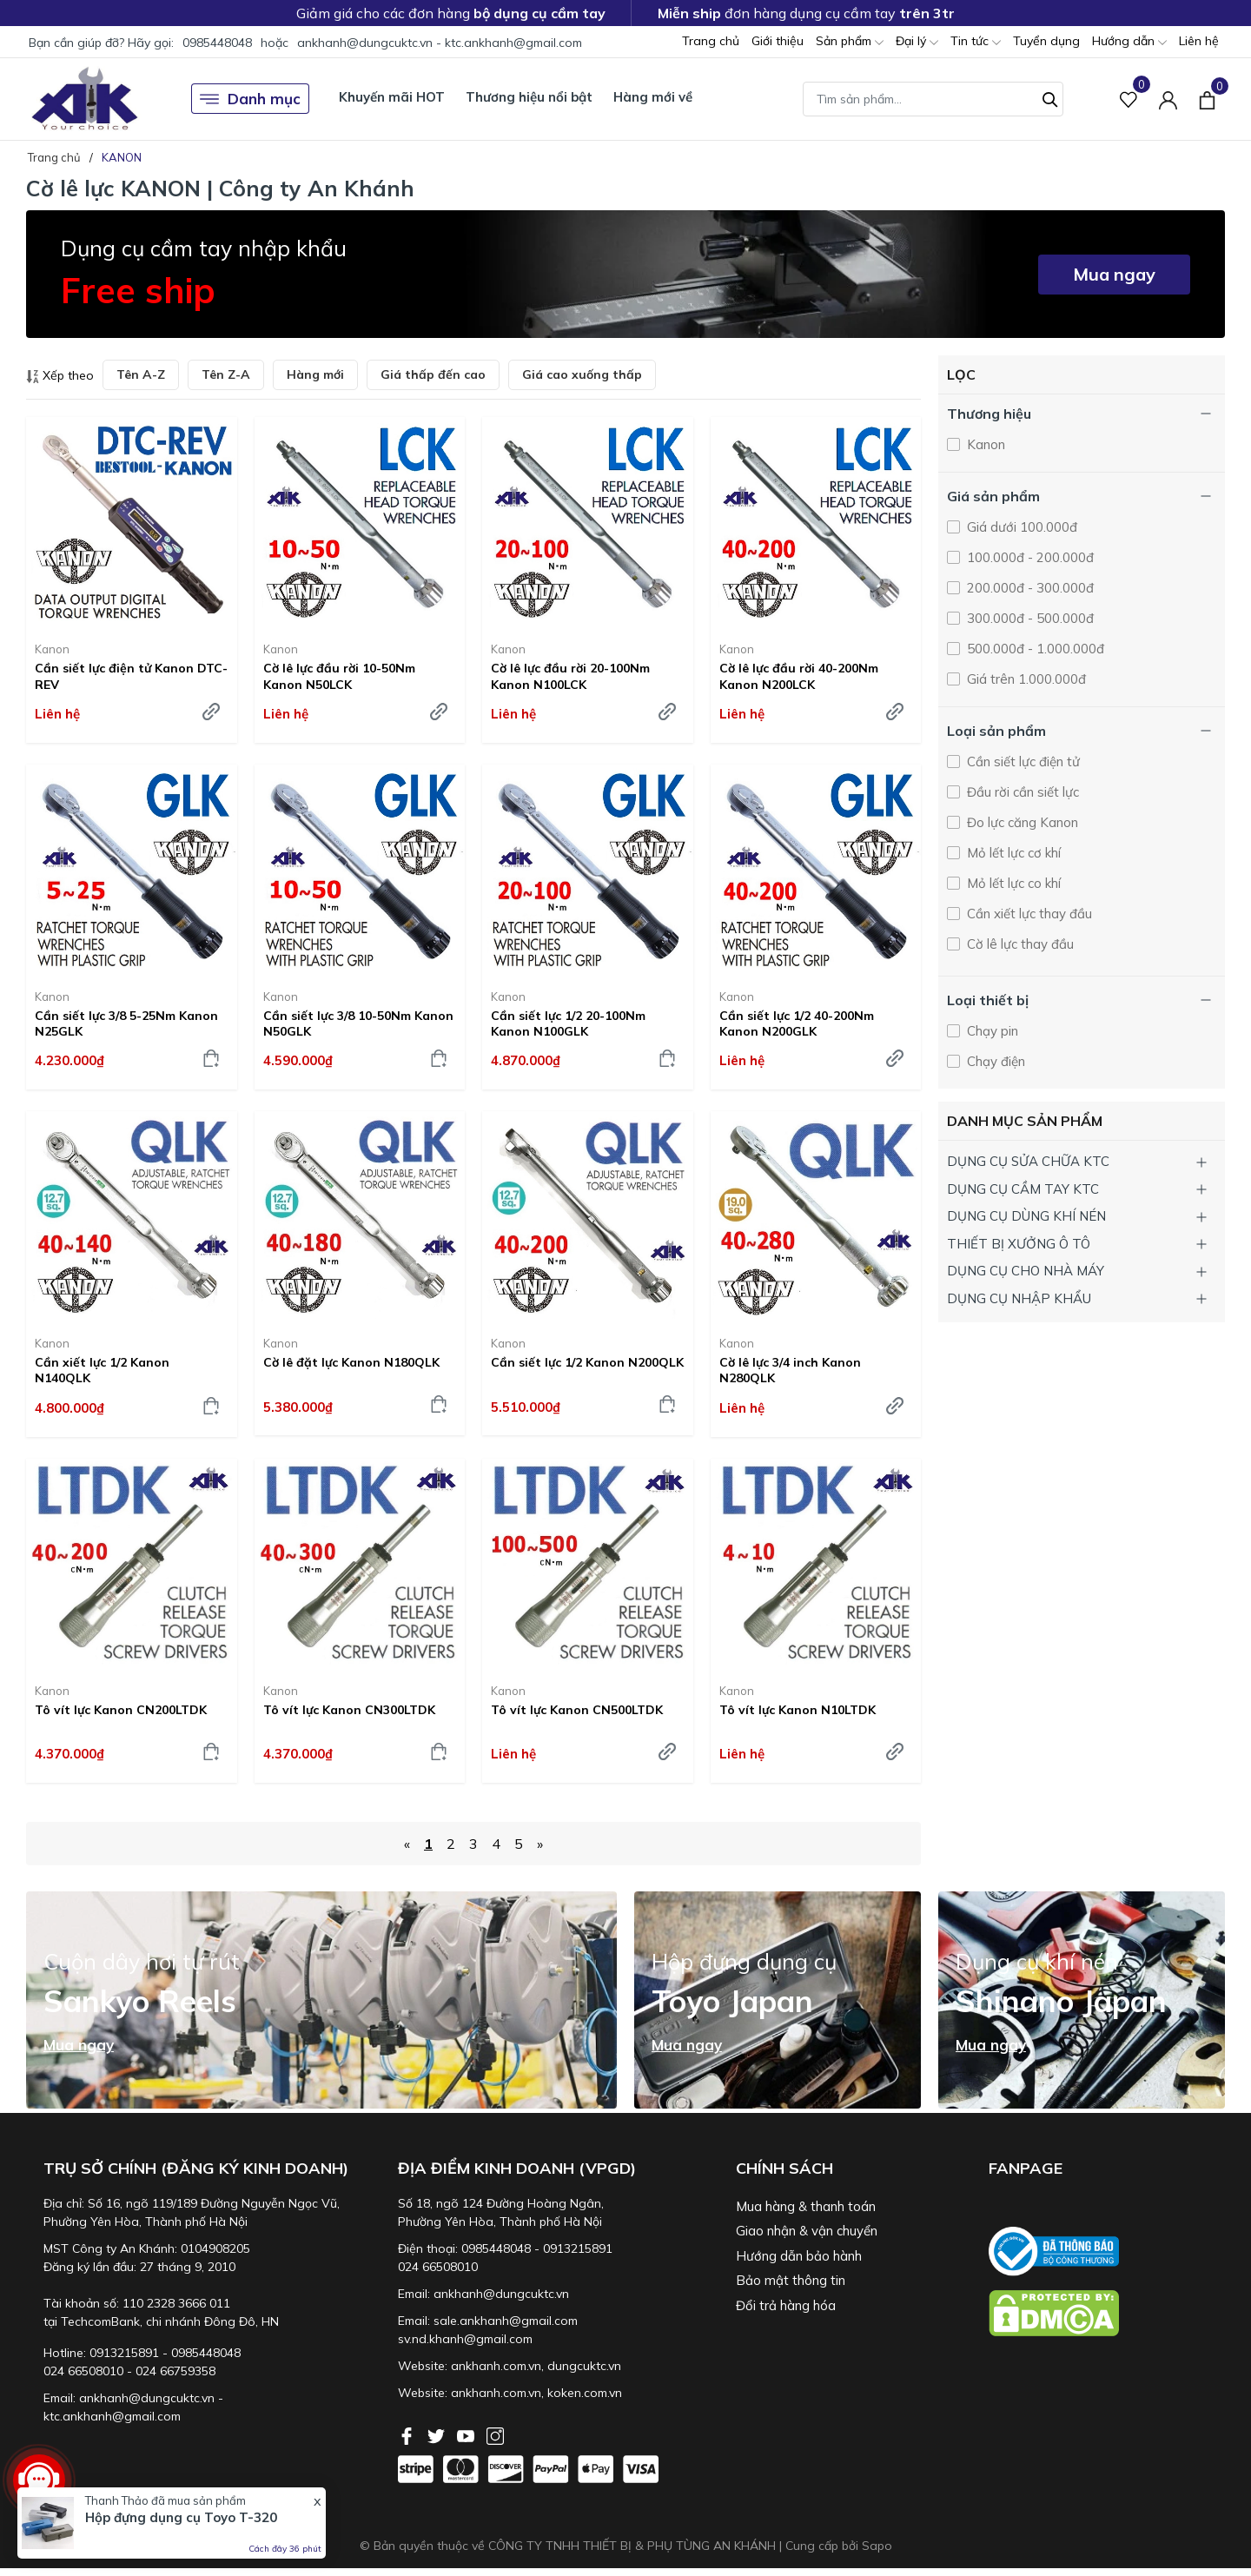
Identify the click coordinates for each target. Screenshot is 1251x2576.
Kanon (52, 649)
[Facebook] (408, 2434)
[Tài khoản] (1168, 98)
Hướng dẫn (1129, 42)
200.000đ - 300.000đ (1028, 587)
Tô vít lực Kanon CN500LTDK (577, 1710)
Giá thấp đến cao (433, 374)
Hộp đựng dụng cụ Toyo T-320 (181, 2517)
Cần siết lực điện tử (1021, 761)
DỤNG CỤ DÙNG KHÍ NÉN (1026, 1216)
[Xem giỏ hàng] (1207, 98)
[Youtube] (467, 2434)
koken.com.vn (584, 2393)
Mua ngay (1114, 274)
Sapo (877, 2545)
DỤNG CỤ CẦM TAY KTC (1023, 1189)
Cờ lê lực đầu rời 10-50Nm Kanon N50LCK (339, 676)
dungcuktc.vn (584, 2366)
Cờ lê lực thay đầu (1018, 944)
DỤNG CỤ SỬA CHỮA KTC (1028, 1161)
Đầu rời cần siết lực (1021, 792)
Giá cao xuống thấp (582, 374)
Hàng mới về (652, 97)
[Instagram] (495, 2434)
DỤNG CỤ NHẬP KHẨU (1019, 1298)
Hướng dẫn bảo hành (799, 2256)
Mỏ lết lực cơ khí (1012, 852)
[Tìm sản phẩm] (933, 99)
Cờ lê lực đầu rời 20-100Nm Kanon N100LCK (570, 676)
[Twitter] (437, 2434)
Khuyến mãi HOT (392, 97)
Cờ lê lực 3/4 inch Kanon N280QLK (790, 1370)
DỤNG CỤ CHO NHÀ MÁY (1025, 1270)
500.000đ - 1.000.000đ (1033, 648)
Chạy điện (994, 1061)
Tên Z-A (226, 374)
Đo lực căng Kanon (1020, 822)
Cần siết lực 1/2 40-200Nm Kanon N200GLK (796, 1023)
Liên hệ (1199, 41)
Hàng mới (315, 374)
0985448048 (217, 42)
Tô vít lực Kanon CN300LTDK (349, 1710)
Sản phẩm (850, 42)
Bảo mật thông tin (790, 2280)
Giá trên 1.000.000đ (1024, 679)
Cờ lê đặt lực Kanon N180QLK (351, 1362)
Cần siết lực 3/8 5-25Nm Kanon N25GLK (126, 1023)
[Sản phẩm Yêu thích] (1129, 98)
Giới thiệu (777, 41)
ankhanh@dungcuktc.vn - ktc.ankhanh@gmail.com (439, 42)
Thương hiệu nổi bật (529, 97)
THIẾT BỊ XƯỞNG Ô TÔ (1018, 1243)
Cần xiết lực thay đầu (1027, 913)
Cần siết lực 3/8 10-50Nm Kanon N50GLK (358, 1023)
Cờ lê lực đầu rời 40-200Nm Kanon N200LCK (798, 676)
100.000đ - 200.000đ (1028, 557)
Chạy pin (990, 1031)
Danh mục (250, 99)
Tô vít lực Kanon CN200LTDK (121, 1710)
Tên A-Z (140, 374)
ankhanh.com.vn (496, 2366)
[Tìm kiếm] (1050, 97)
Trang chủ (710, 41)
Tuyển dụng (1046, 41)
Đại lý (917, 42)
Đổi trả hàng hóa (786, 2305)
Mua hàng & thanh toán (806, 2206)
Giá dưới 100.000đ (1020, 527)
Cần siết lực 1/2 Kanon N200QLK (587, 1362)
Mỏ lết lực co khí (1012, 883)
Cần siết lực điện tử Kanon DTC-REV (131, 676)
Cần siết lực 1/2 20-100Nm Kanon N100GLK (568, 1023)
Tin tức (975, 42)
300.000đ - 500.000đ (1028, 618)
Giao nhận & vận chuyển (806, 2230)
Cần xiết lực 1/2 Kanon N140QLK (102, 1370)
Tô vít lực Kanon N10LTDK (797, 1710)
